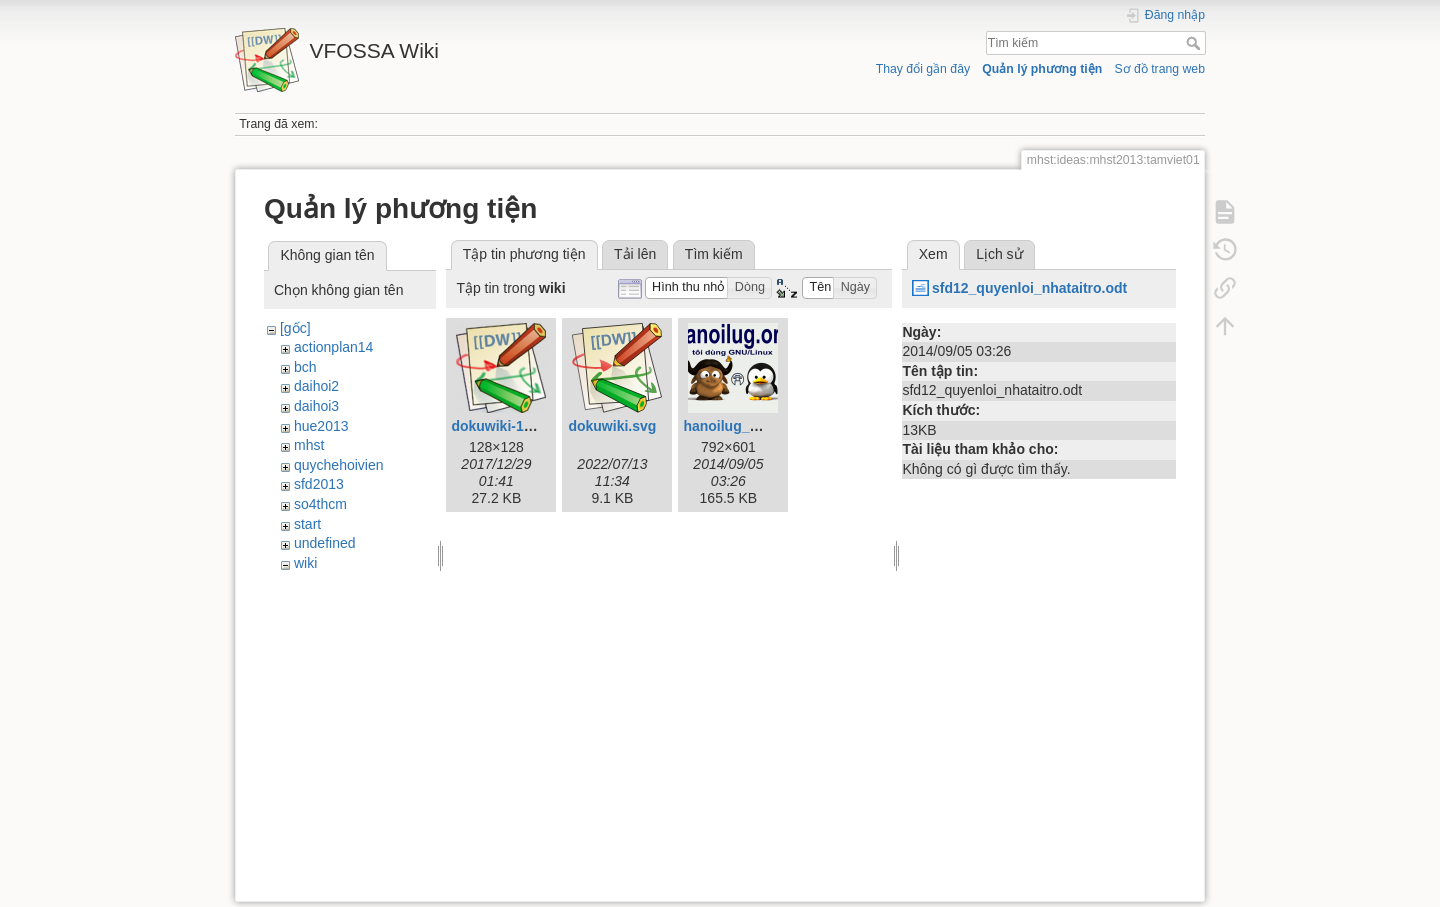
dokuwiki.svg (612, 426)
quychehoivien (339, 465)
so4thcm (320, 504)
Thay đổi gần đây (923, 69)
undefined (325, 543)
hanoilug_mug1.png (749, 426)
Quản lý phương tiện (1042, 69)
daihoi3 (316, 406)
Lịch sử (999, 254)
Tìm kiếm (1195, 43)
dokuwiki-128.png (509, 426)
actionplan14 (333, 347)
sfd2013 (319, 484)
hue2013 (321, 426)
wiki (305, 563)
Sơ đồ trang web (1159, 69)
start (307, 524)
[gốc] (295, 328)
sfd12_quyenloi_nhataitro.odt (1029, 288)
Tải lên (635, 254)
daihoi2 (316, 386)
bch (305, 367)
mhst (309, 445)
